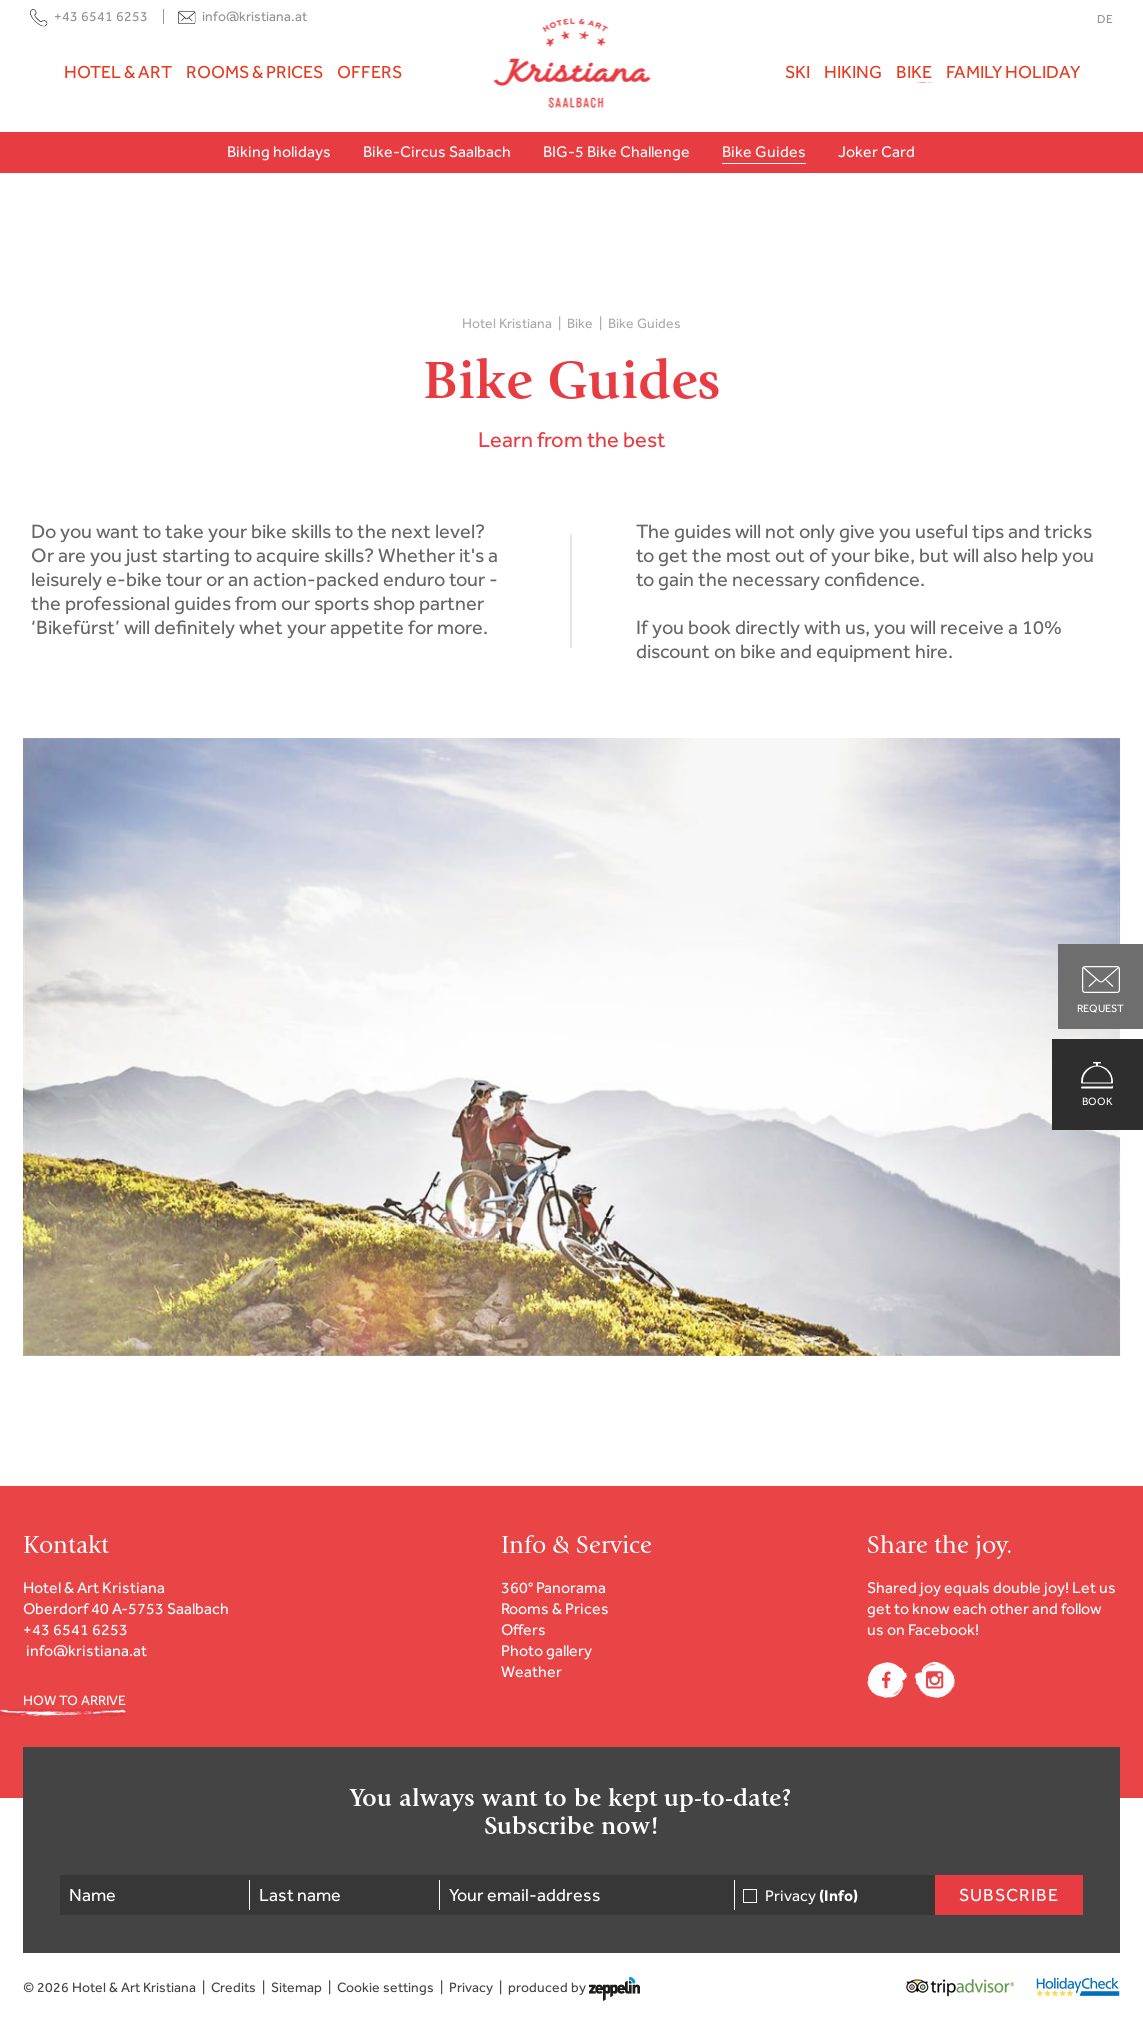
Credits (233, 1987)
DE (1105, 19)
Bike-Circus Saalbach (437, 151)
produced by (574, 1988)
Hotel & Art (118, 72)
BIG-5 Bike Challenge (616, 151)
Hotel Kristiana (507, 323)
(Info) (838, 1895)
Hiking (853, 72)
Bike (914, 72)
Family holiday (1013, 72)
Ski (797, 72)
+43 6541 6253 (101, 16)
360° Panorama (553, 1587)
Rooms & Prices (254, 72)
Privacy (811, 1895)
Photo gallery (546, 1650)
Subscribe (1009, 1895)
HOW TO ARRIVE (74, 1700)
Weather (531, 1671)
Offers (369, 72)
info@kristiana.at (254, 16)
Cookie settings (385, 1987)
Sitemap (296, 1987)
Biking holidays (279, 151)
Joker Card (876, 151)
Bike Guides (764, 151)
